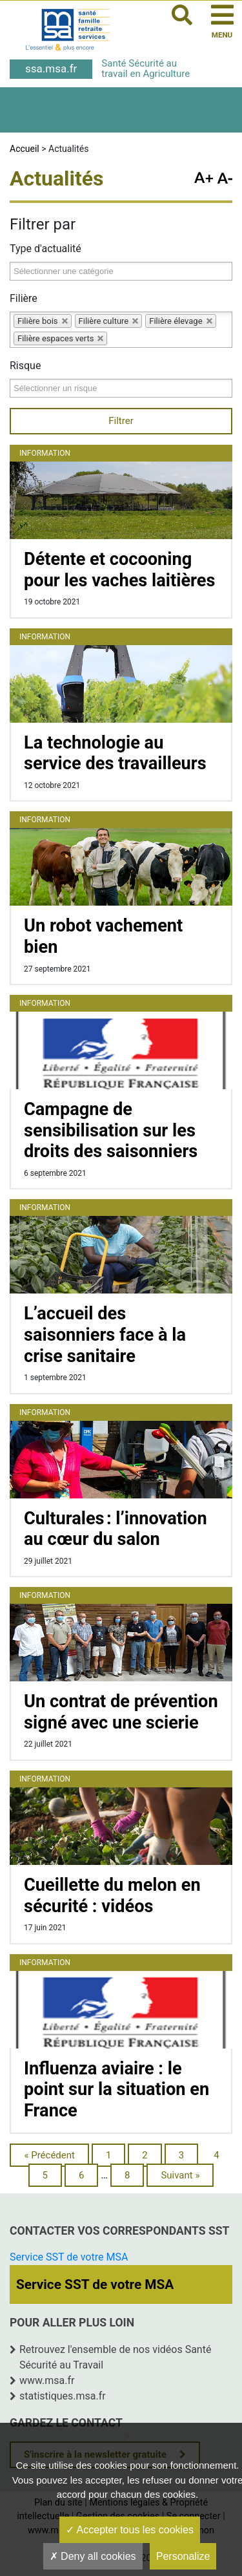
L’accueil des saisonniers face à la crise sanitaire (105, 1334)
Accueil (24, 149)
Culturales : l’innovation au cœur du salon (115, 1529)
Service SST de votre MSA (69, 2257)
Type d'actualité (45, 248)
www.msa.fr (47, 2380)
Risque (25, 365)
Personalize (183, 2556)
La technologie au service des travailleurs (115, 753)
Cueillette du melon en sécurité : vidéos (112, 1896)
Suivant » (180, 2175)
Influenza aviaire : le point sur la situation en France (116, 2089)
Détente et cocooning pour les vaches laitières (119, 570)
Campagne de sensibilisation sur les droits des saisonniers (110, 1130)
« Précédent (49, 2155)
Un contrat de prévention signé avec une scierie (121, 1712)
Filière (23, 298)
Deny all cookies (93, 2556)
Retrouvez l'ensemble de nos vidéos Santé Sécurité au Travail (115, 2357)
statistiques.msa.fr (62, 2396)
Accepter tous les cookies (130, 2529)
